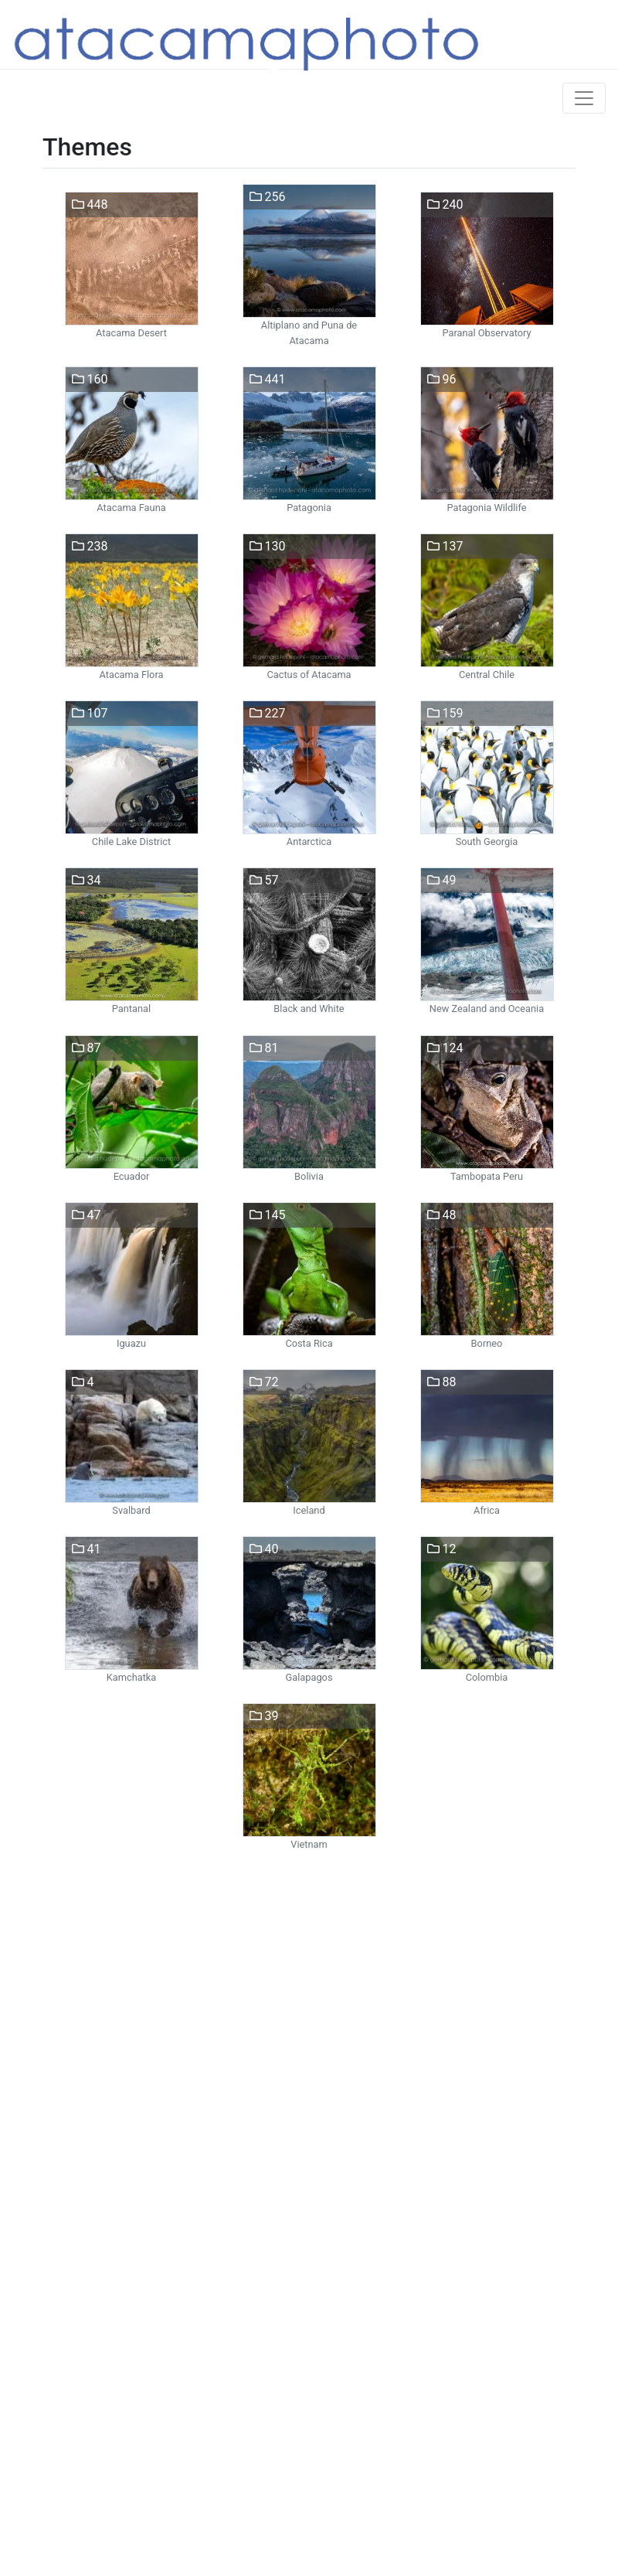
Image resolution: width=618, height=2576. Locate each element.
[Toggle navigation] (584, 98)
